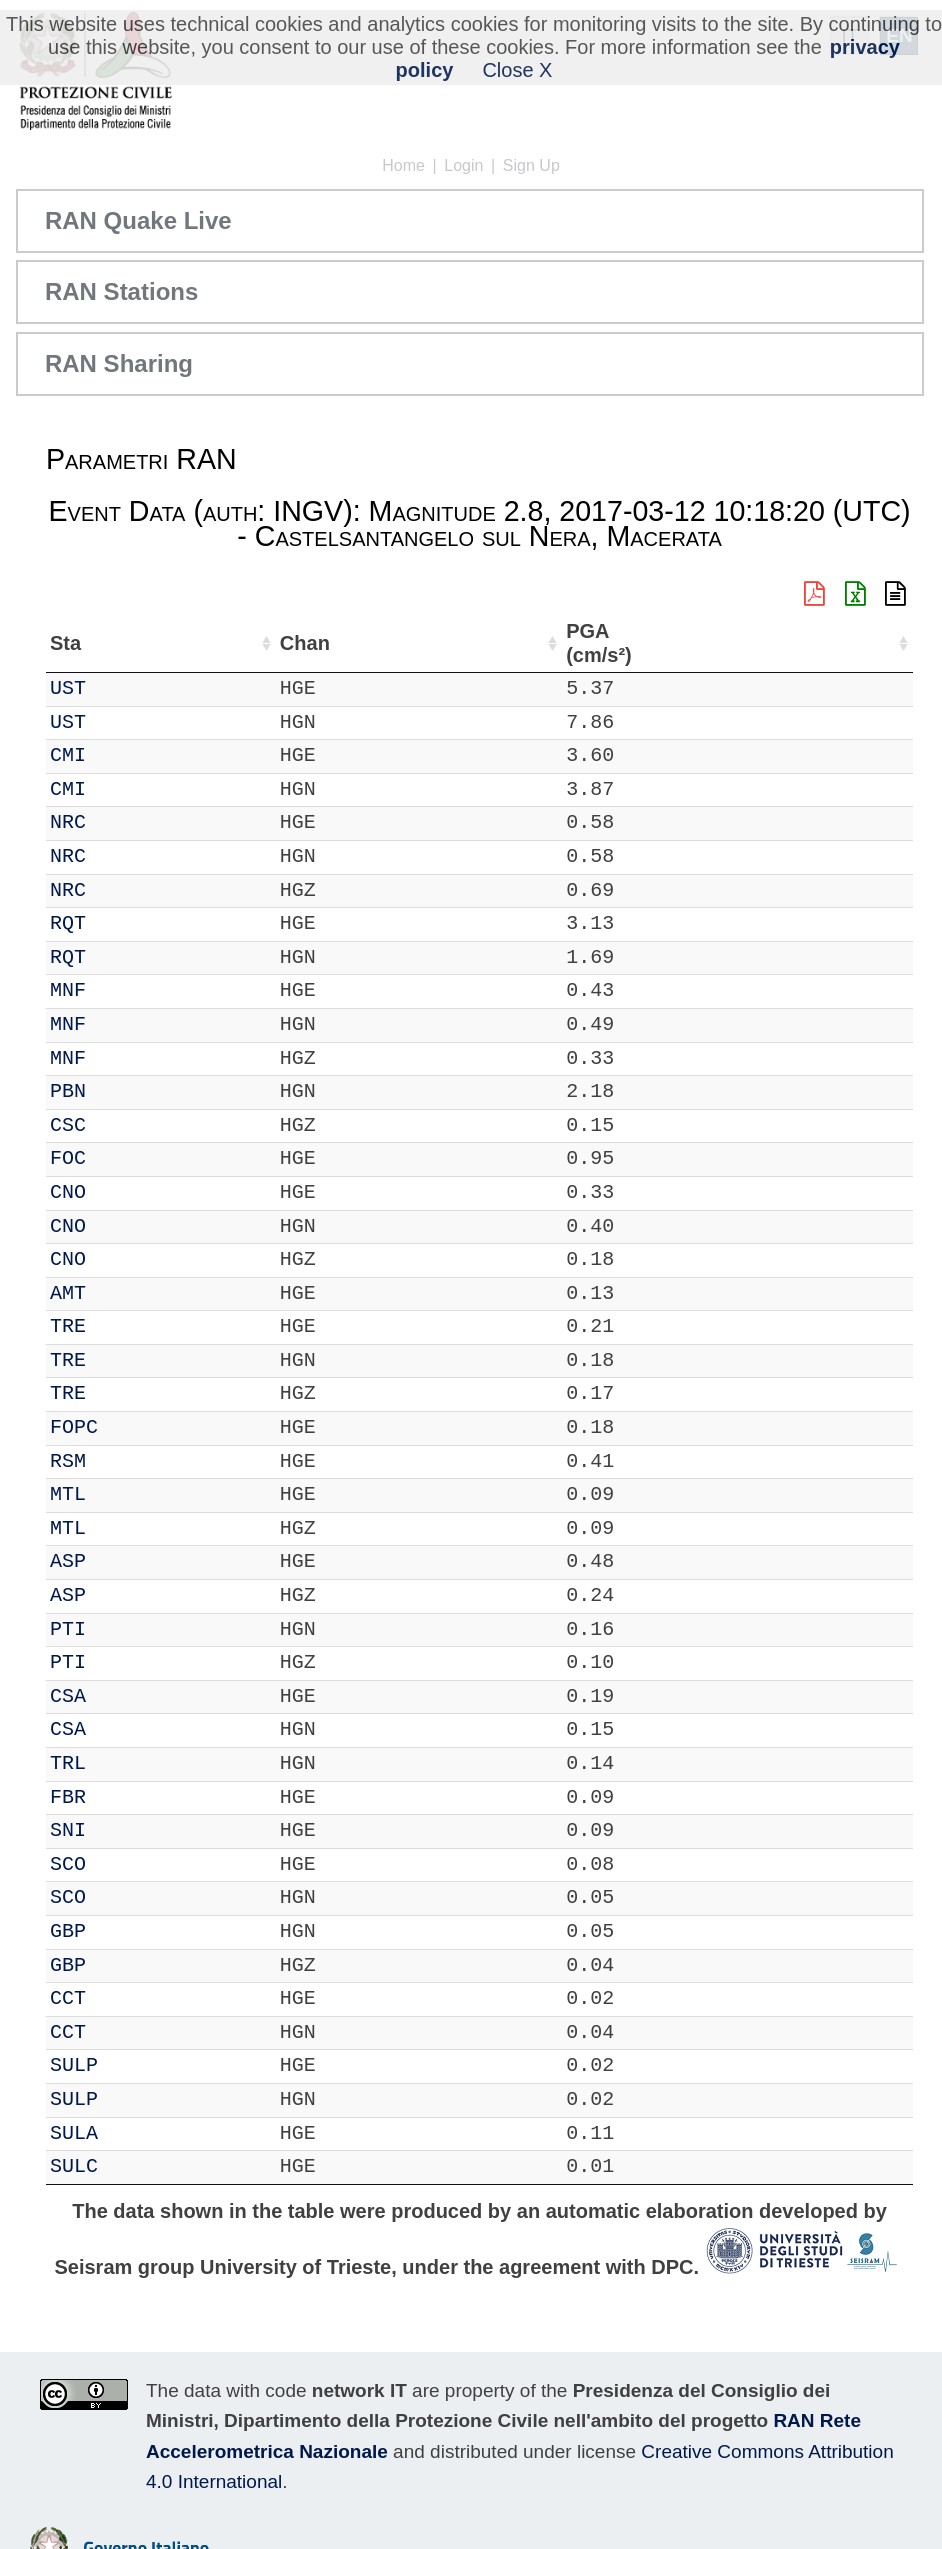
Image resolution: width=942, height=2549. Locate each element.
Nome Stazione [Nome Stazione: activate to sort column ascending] (468, 643)
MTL (125, 1494)
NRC (125, 822)
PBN (125, 1091)
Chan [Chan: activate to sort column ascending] (191, 643)
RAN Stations (121, 291)
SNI (125, 1830)
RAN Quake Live (138, 220)
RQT (125, 923)
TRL (125, 1763)
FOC (125, 1158)
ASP (125, 1561)
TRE (125, 1326)
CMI (125, 755)
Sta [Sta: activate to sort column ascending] (122, 643)
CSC (125, 1125)
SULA (131, 2133)
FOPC (131, 1427)
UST (125, 688)
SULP (131, 2065)
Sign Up (531, 165)
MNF (125, 990)
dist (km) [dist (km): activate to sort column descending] (780, 643)
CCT (125, 1998)
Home (403, 165)
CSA (125, 1696)
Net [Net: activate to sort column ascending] (66, 643)
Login (463, 165)
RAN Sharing (119, 363)
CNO (125, 1192)
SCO (125, 1864)
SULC (131, 2166)
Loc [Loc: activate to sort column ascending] (259, 643)
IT (62, 688)
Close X (517, 70)
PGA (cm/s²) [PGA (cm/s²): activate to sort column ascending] (859, 643)
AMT (125, 1293)
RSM (125, 1461)
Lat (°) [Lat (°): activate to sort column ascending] (329, 643)
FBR (125, 1797)
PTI (125, 1629)
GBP (125, 1931)
